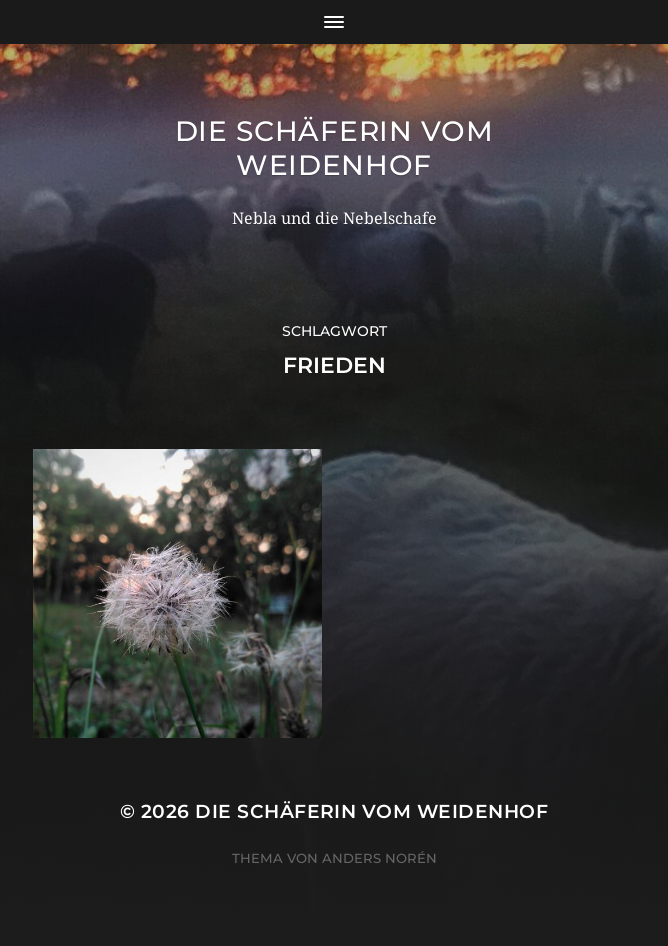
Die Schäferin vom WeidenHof (334, 148)
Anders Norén (379, 858)
